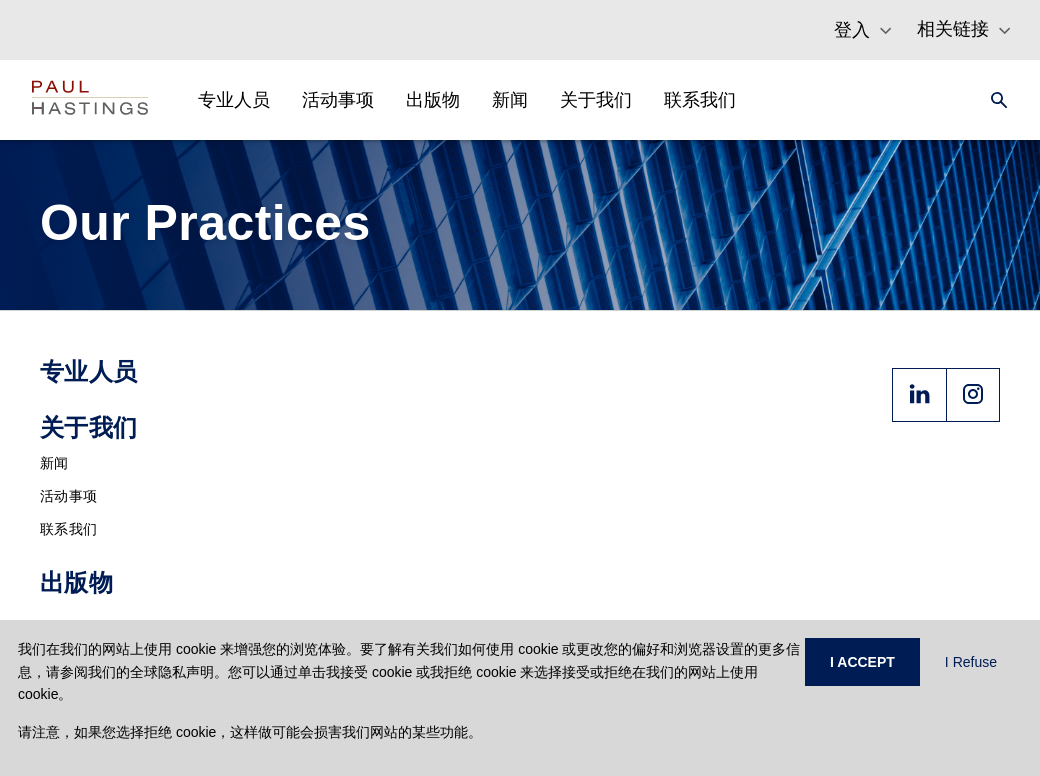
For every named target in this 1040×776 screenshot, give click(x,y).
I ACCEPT (862, 662)
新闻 (54, 463)
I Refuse (971, 662)
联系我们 (68, 529)
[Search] (993, 100)
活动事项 (68, 496)
